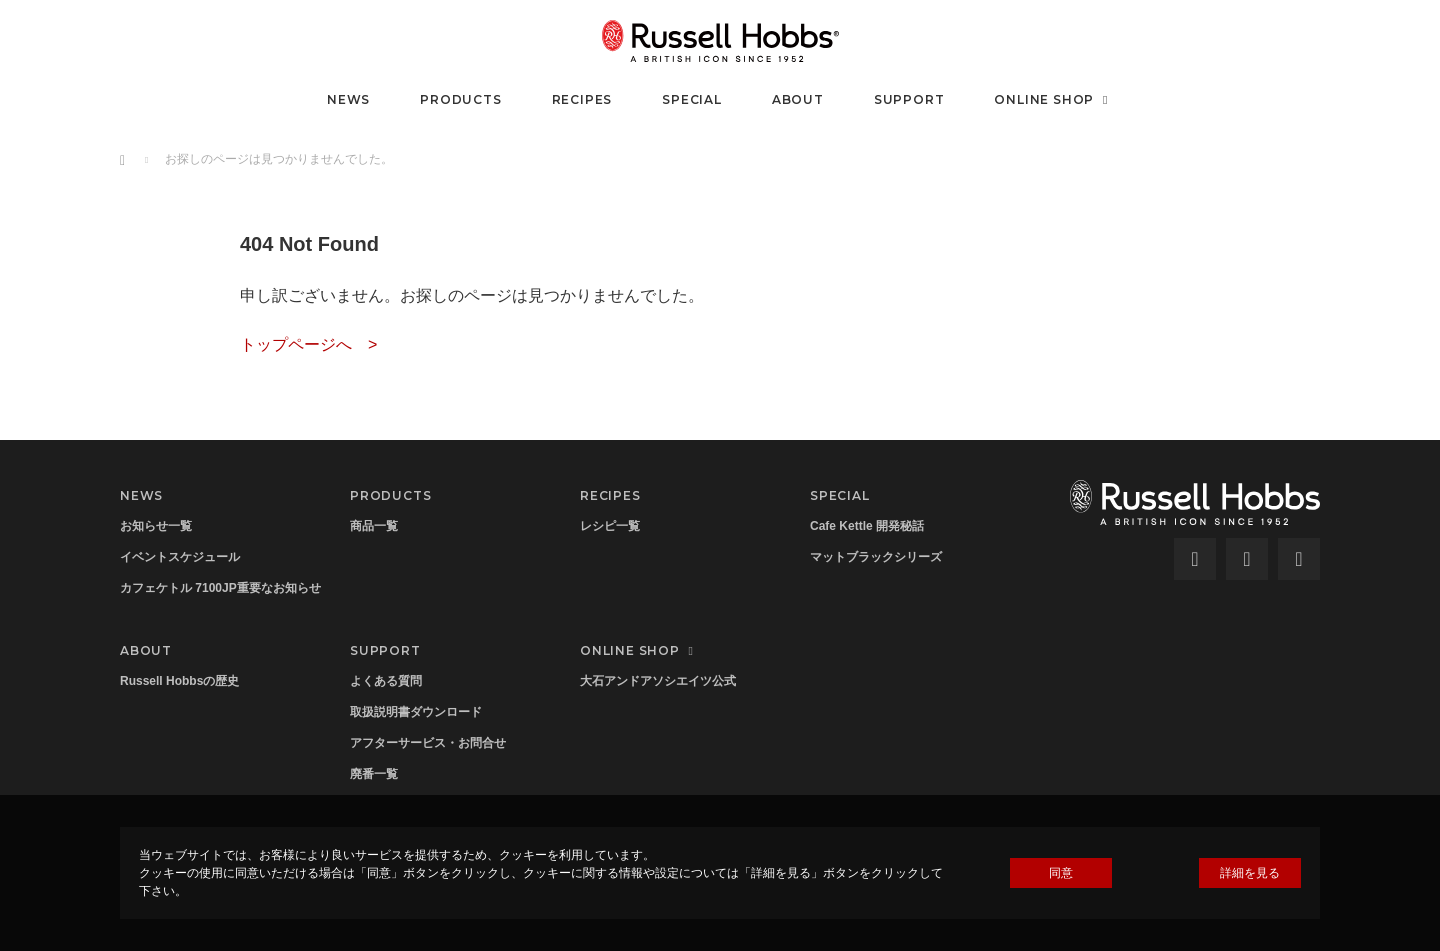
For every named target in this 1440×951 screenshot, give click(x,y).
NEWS (348, 99)
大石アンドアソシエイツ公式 (658, 681)
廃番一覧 (374, 774)
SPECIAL (692, 99)
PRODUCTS (460, 99)
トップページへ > (308, 344)
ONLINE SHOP (1053, 99)
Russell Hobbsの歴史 (179, 681)
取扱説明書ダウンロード (416, 712)
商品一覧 (374, 526)
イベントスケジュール (180, 557)
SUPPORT (909, 99)
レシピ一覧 (610, 526)
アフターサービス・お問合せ (428, 743)
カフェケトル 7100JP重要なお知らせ (220, 588)
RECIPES (582, 99)
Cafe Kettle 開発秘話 (867, 526)
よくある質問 (386, 681)
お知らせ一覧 (156, 526)
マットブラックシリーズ (876, 557)
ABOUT (798, 99)
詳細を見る (1250, 873)
